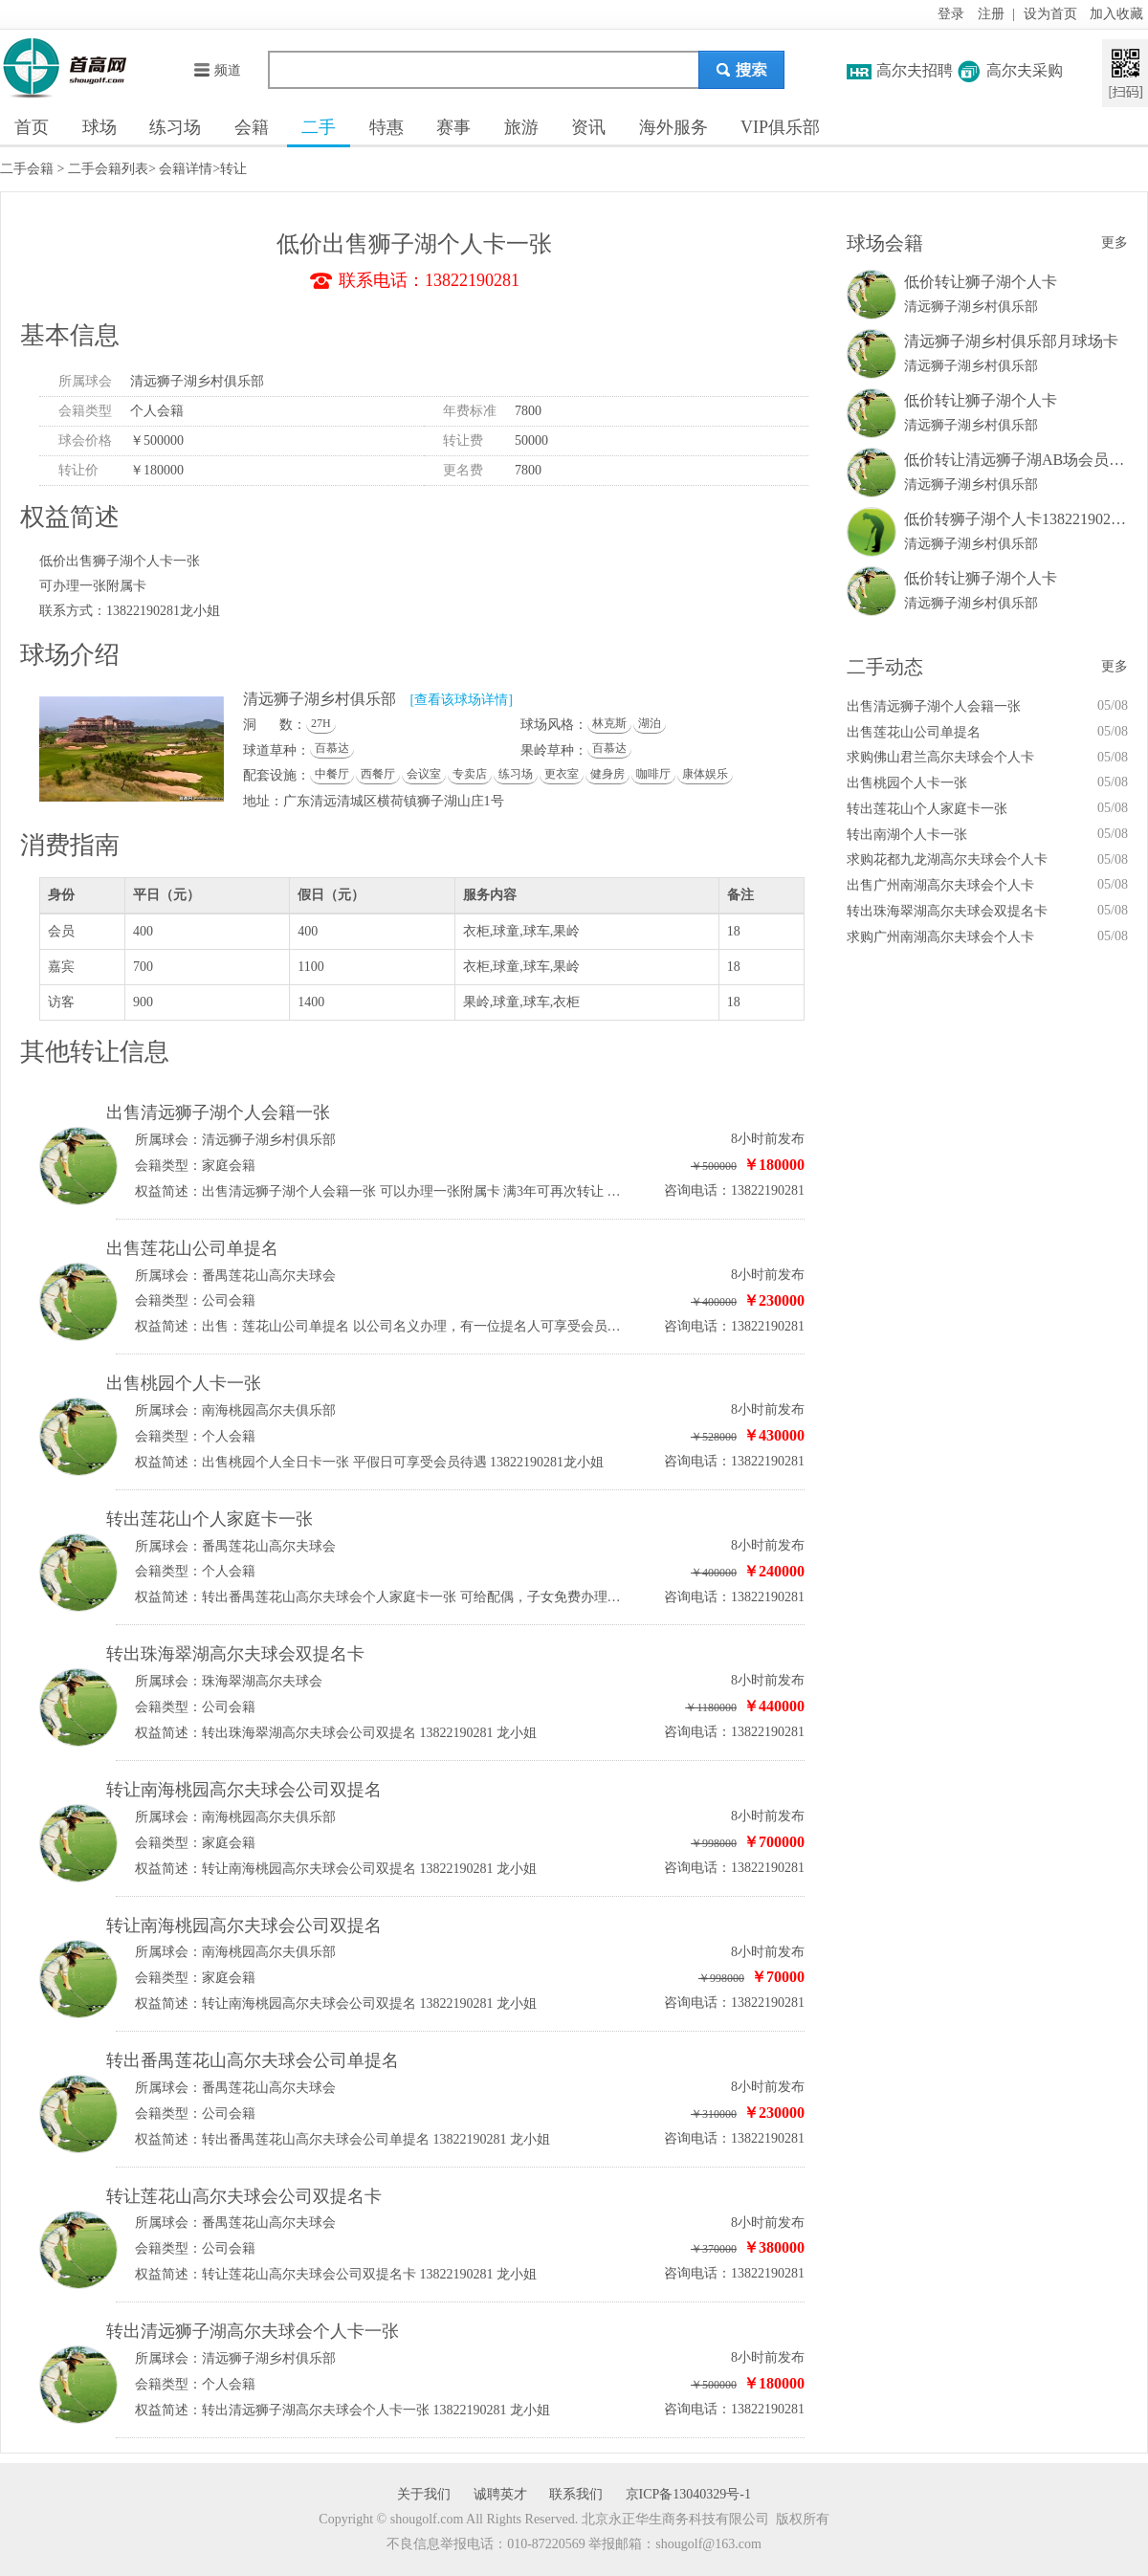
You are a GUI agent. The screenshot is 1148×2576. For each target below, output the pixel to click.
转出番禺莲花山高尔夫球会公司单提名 (252, 2060)
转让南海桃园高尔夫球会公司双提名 (244, 1789)
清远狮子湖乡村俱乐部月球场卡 (1011, 341)
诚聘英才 (500, 2494)
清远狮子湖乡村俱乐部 (197, 381)
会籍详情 (185, 169)
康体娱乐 (705, 774)
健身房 (607, 774)
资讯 (588, 127)
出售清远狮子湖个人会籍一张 (218, 1112)
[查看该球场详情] (461, 700)
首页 (31, 127)
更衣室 (561, 774)
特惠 (386, 127)
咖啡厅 (653, 774)
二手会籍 (27, 169)
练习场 (175, 127)
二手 (318, 127)
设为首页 (1050, 14)
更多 (1114, 242)
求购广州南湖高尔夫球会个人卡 (940, 937)
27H (321, 723)
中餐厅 (332, 774)
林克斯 (609, 723)
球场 (99, 127)
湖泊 (649, 723)
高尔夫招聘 (914, 70)
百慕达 (332, 748)
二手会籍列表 (108, 169)
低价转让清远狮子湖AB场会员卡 (1014, 459)
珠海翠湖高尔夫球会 (262, 1681)
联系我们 (576, 2494)
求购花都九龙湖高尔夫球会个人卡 (947, 859)
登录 (951, 14)
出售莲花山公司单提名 (192, 1248)
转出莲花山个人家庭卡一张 (209, 1519)
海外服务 (673, 127)
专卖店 (470, 774)
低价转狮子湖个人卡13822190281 (1015, 519)
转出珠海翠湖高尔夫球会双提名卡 (235, 1653)
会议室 (424, 774)
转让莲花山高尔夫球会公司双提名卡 (244, 2196)
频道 (216, 70)
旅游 (521, 127)
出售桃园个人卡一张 (183, 1383)
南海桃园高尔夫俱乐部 (269, 1410)
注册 (991, 14)
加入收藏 (1116, 14)
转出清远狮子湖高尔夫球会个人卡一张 (252, 2331)
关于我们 (424, 2494)
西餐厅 (378, 774)
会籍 (251, 127)
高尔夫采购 (1024, 70)
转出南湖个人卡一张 (907, 834)
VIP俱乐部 (780, 127)
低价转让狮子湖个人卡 (980, 282)
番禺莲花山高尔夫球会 (269, 1275)
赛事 (453, 127)
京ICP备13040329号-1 (688, 2494)
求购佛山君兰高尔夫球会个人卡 (940, 757)
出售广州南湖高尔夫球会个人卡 (940, 885)
